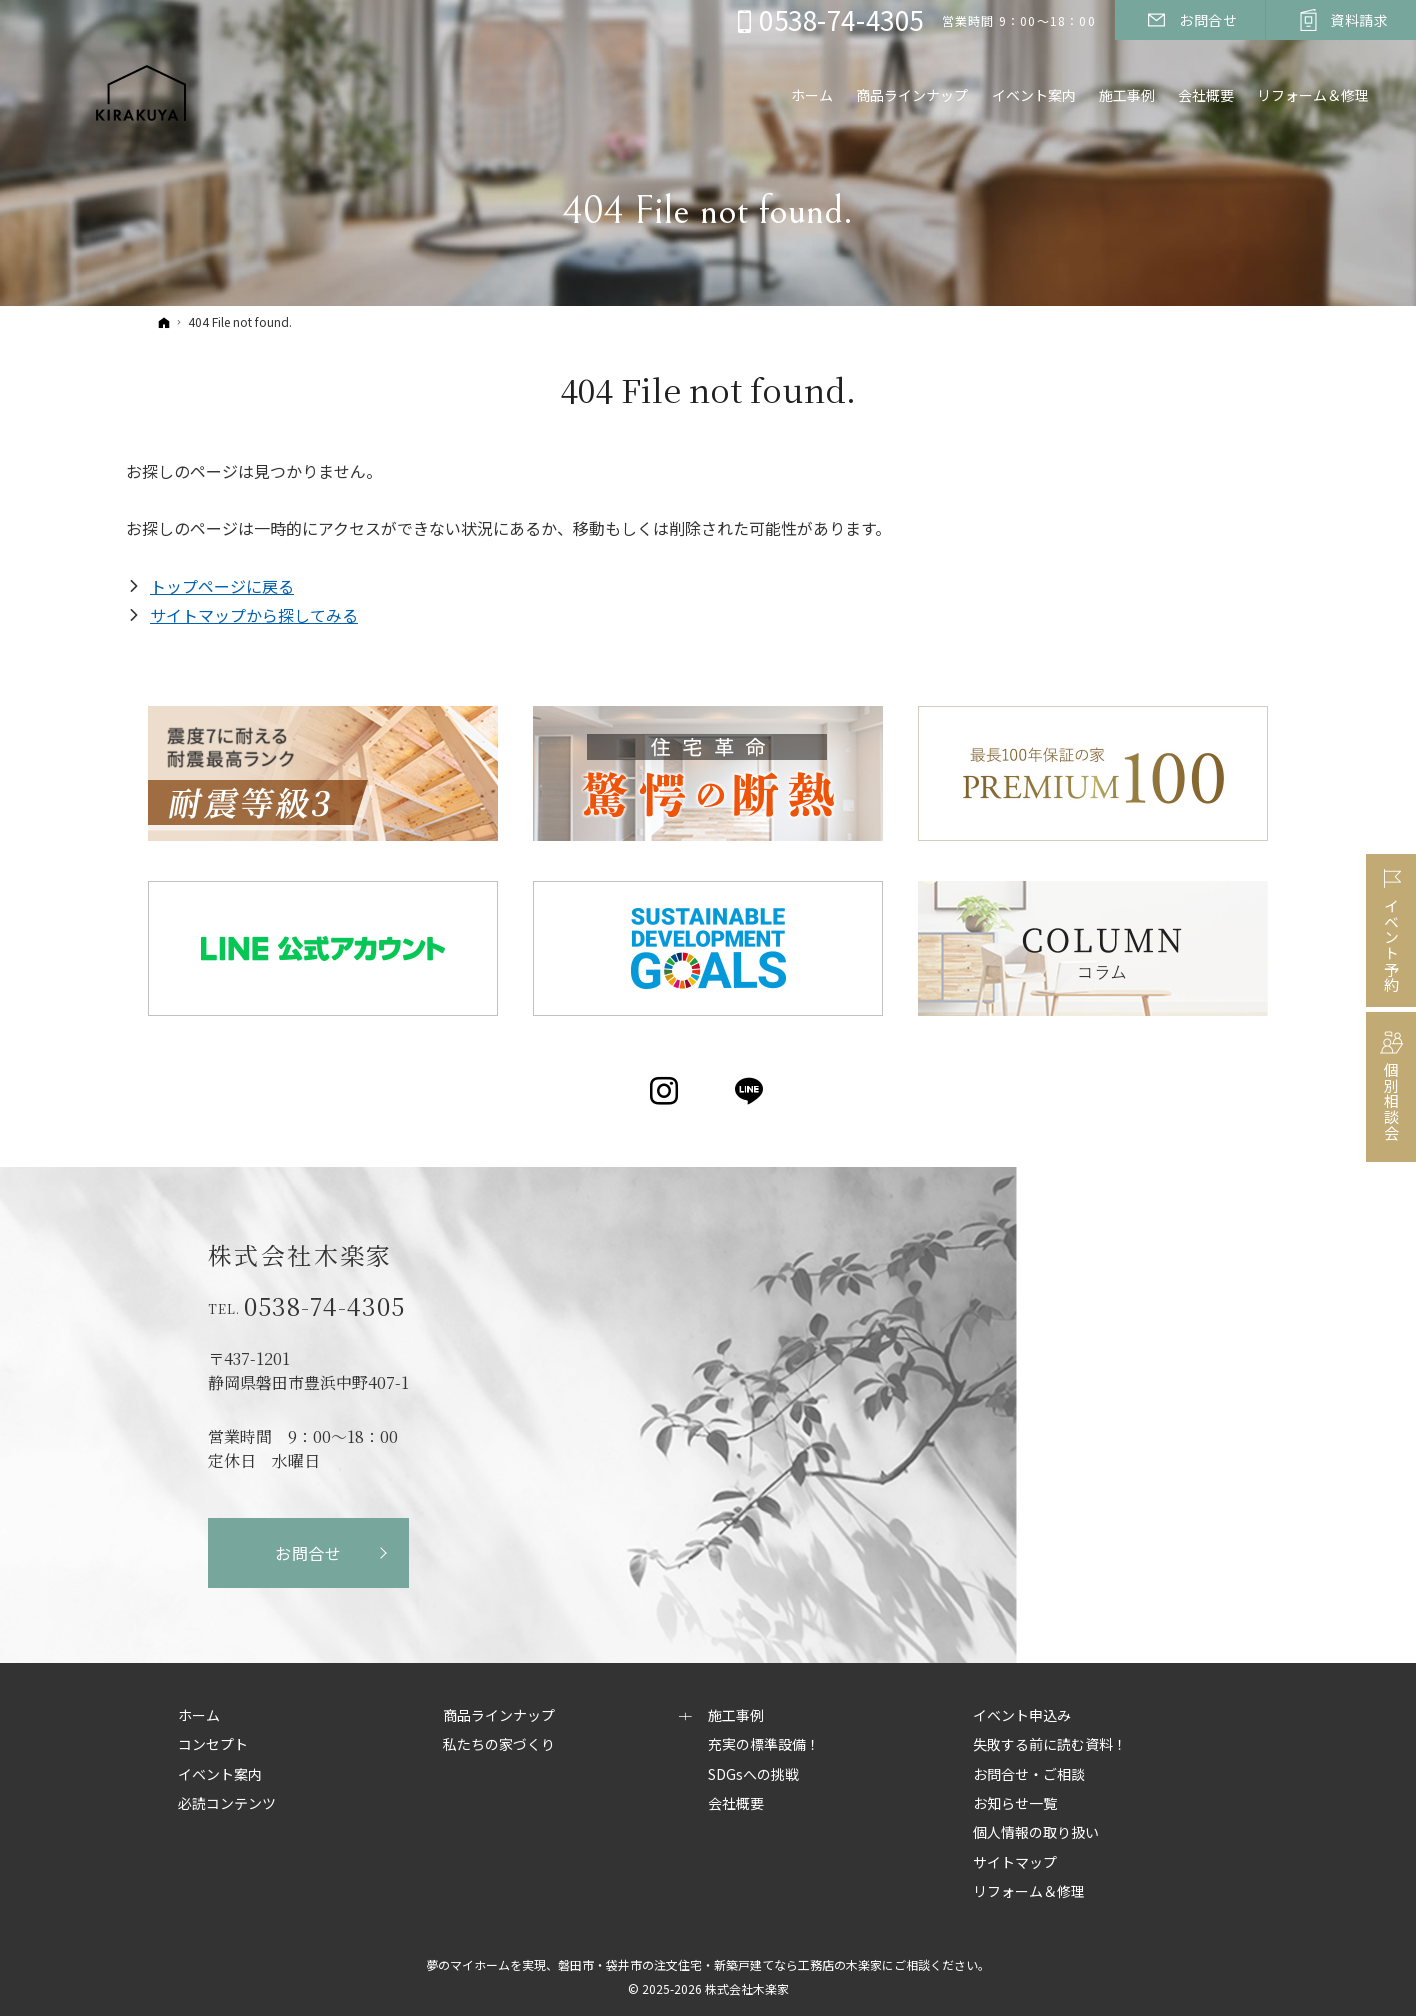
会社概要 (736, 1804)
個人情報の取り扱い (1036, 1833)
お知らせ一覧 (1015, 1804)
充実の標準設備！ (764, 1745)
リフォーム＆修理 (1311, 97)
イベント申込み (1022, 1716)
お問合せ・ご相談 (1029, 1775)
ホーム (199, 1716)
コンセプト (213, 1745)
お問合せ (308, 1553)
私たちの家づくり (499, 1745)
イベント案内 (220, 1775)
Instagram (665, 1091)
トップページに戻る (222, 586)
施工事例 (736, 1716)
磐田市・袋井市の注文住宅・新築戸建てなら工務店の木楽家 (720, 1964)
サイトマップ (1015, 1863)
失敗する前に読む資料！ (1050, 1745)
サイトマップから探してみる (254, 615)
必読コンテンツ (227, 1804)
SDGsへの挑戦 (753, 1775)
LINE (750, 1091)
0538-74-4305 (324, 1306)
